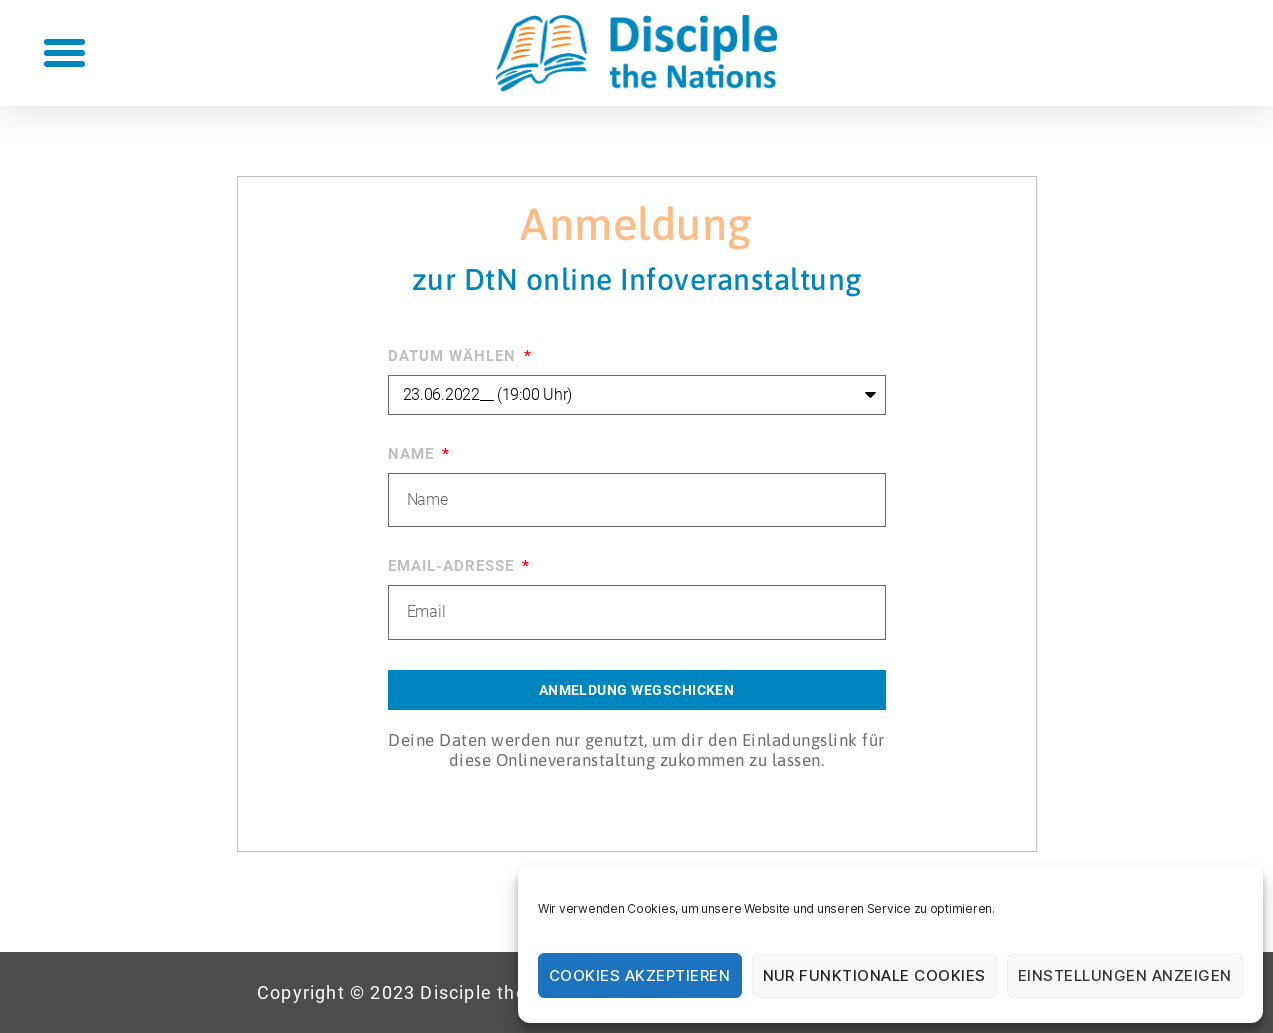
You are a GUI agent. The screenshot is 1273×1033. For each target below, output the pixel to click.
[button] (64, 53)
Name (413, 454)
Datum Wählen (454, 356)
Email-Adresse (453, 566)
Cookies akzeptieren (640, 975)
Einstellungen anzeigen (1125, 975)
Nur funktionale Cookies (875, 975)
